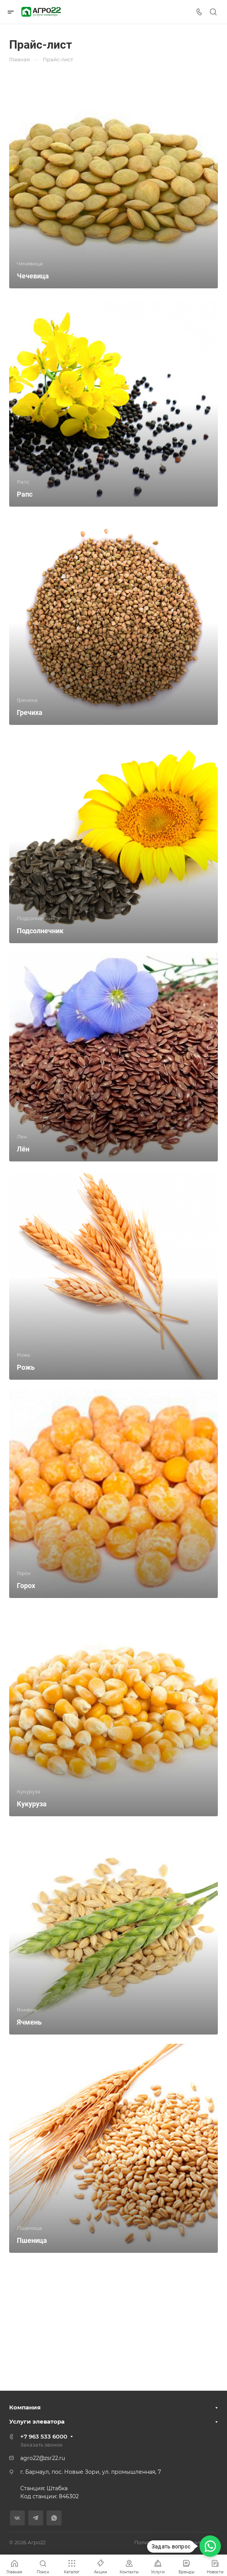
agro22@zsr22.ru (42, 2458)
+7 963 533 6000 (43, 2436)
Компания (25, 2407)
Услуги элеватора (37, 2421)
